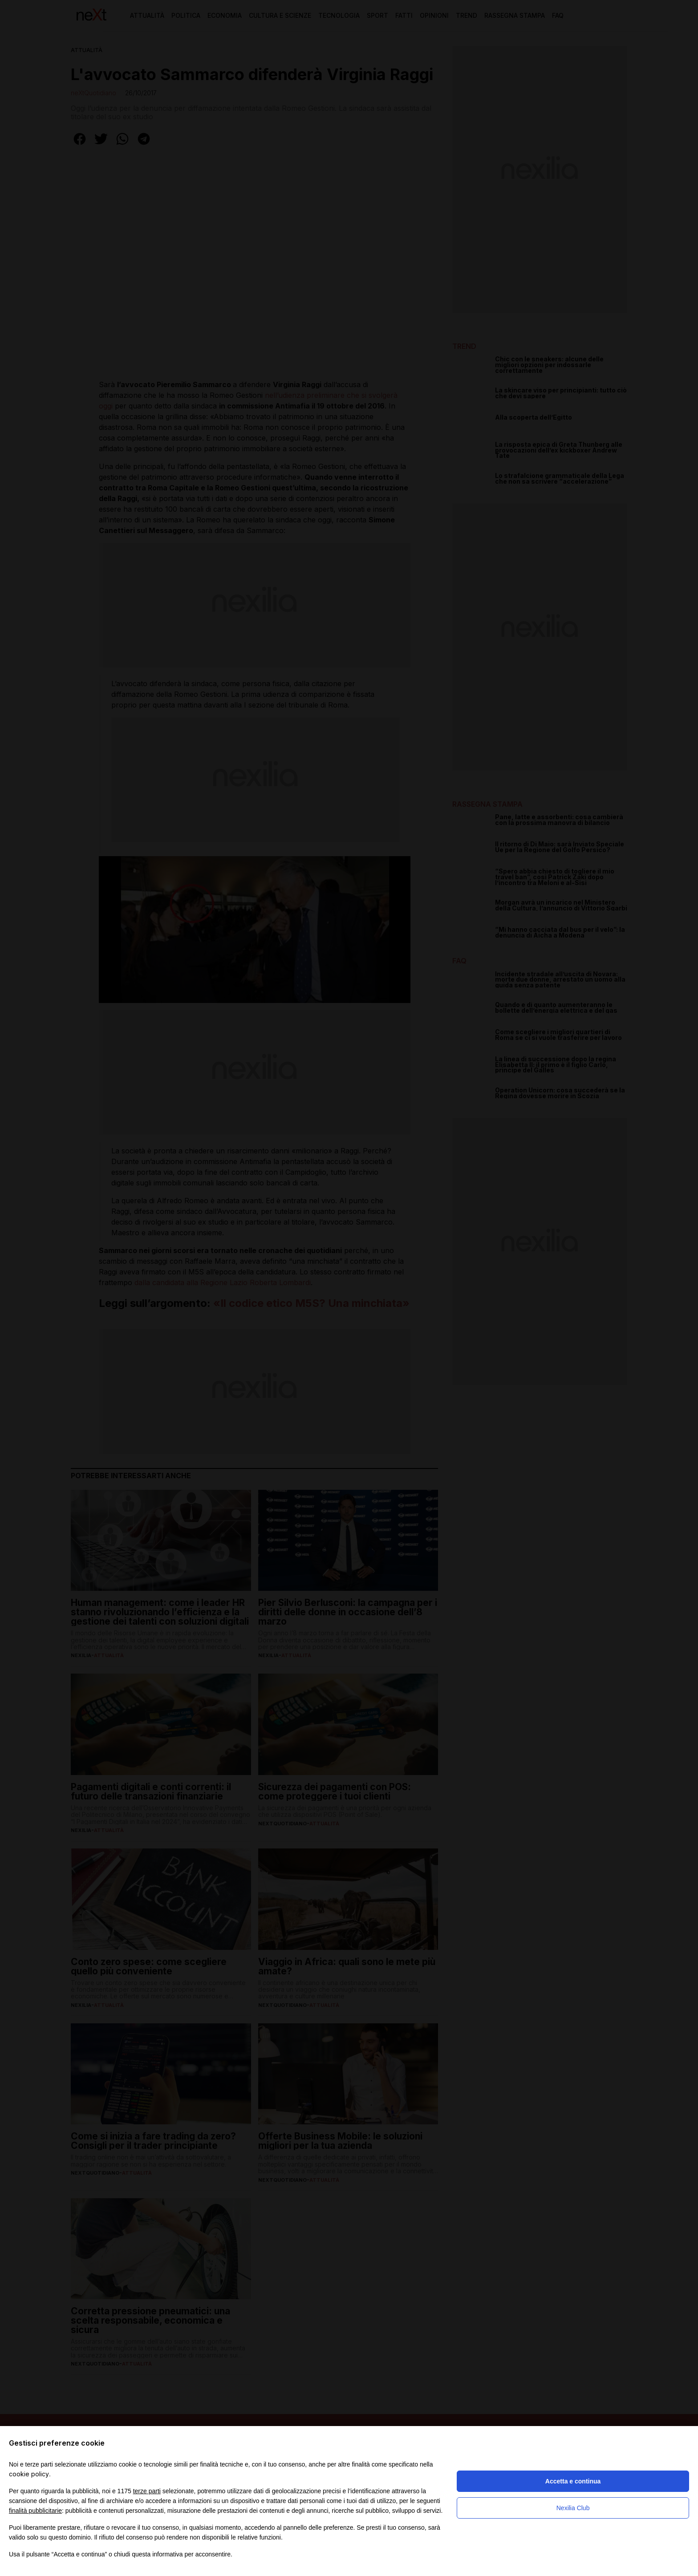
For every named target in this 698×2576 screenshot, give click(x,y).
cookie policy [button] (29, 2474)
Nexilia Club (573, 2507)
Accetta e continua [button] (573, 2481)
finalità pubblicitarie (35, 2510)
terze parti (147, 2491)
